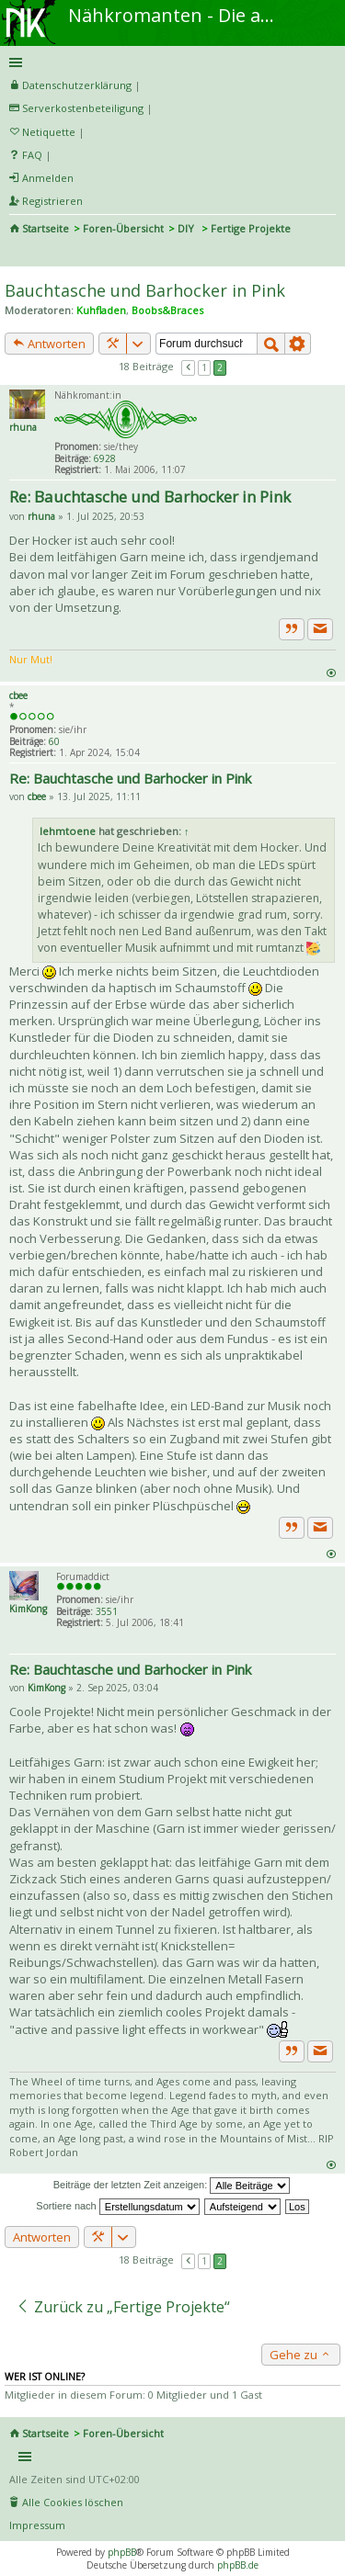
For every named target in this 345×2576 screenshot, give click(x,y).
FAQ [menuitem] (32, 155)
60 (54, 741)
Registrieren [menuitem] (52, 201)
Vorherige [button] (188, 367)
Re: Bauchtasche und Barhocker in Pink (150, 496)
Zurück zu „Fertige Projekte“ (123, 2307)
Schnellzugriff (169, 62)
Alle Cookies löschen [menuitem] (72, 2502)
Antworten (49, 343)
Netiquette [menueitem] (48, 132)
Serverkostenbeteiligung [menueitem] (83, 108)
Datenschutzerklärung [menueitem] (77, 85)
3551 (107, 1611)
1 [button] (204, 367)
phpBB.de (238, 2565)
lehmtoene (68, 831)
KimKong (28, 1608)
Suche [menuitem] (16, 253)
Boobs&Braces (167, 310)
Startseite (45, 228)
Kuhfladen (101, 310)
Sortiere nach (117, 2205)
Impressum (37, 2525)
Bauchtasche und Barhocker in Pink (145, 290)
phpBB (122, 2552)
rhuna (23, 427)
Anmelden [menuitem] (48, 178)
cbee (18, 695)
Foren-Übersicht (123, 228)
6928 (105, 458)
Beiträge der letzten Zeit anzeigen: (172, 2185)
